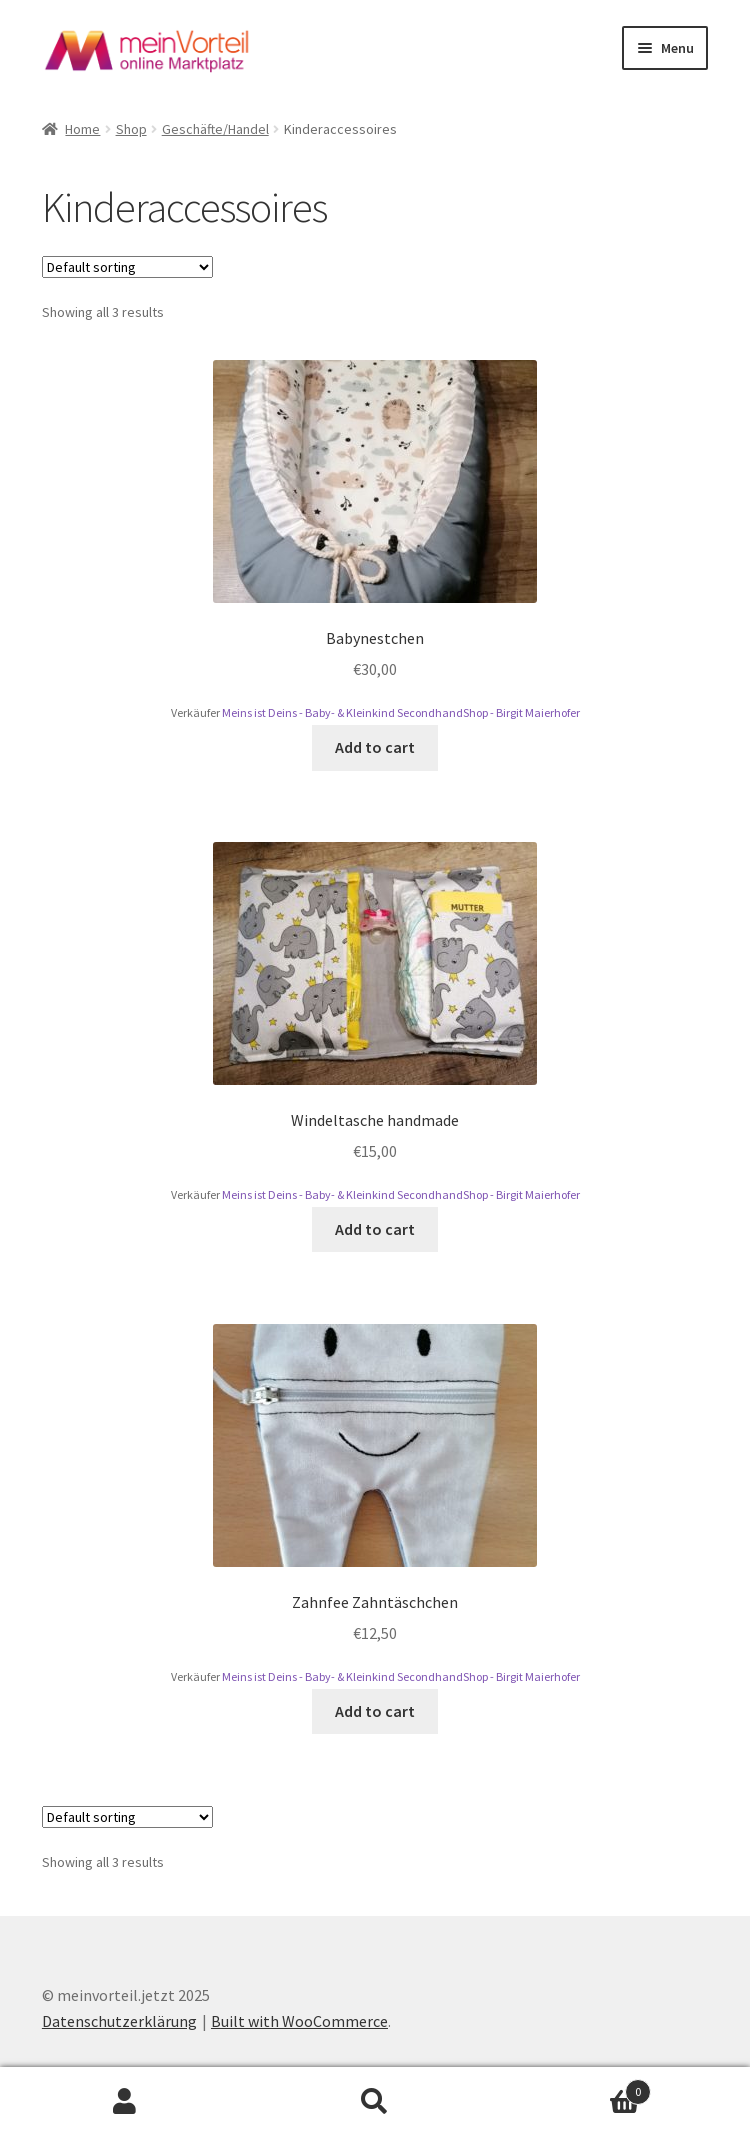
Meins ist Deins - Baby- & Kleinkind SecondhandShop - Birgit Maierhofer (401, 712)
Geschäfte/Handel (215, 129)
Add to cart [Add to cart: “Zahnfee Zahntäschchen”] (375, 1711)
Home (82, 129)
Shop (131, 129)
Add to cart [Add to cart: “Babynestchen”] (375, 747)
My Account (125, 2102)
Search (375, 2102)
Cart (575, 2087)
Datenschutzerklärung (119, 2021)
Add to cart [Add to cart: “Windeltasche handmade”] (375, 1229)
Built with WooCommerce (299, 2021)
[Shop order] (127, 267)
